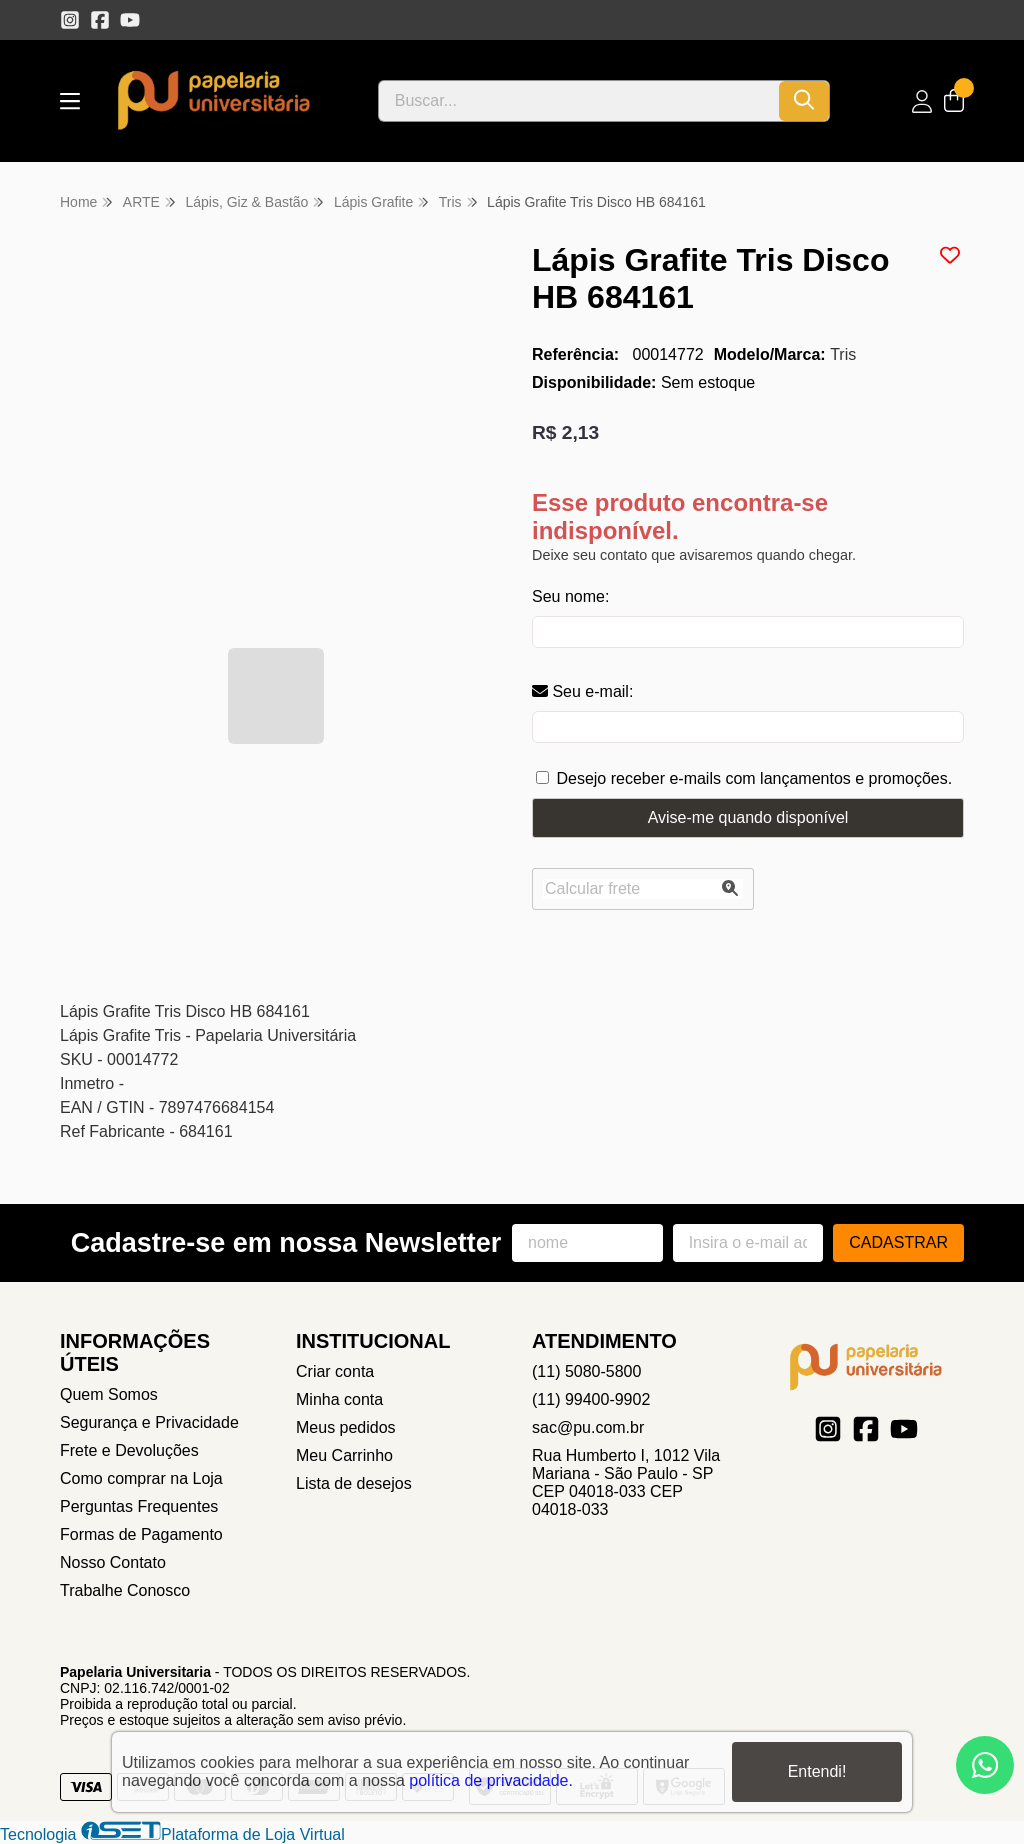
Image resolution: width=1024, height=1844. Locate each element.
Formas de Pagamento (141, 1534)
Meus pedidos (346, 1427)
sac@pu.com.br (588, 1427)
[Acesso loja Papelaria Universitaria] (922, 101)
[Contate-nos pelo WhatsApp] (985, 1765)
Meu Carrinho (344, 1455)
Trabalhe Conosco (125, 1590)
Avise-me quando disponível (748, 817)
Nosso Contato (113, 1562)
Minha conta (339, 1399)
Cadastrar (898, 1242)
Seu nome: (570, 596)
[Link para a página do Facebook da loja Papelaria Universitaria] (100, 20)
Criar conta (335, 1371)
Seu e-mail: (582, 691)
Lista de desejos (354, 1483)
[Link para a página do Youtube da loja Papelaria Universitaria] (130, 20)
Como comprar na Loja (141, 1478)
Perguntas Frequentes (139, 1506)
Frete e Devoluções (129, 1450)
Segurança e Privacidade (149, 1422)
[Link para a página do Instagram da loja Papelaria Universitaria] (70, 20)
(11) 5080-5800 (586, 1371)
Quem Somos (109, 1394)
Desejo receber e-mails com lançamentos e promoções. (754, 778)
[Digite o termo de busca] (579, 101)
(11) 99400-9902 (591, 1399)
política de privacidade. (491, 1780)
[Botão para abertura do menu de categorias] (70, 101)
